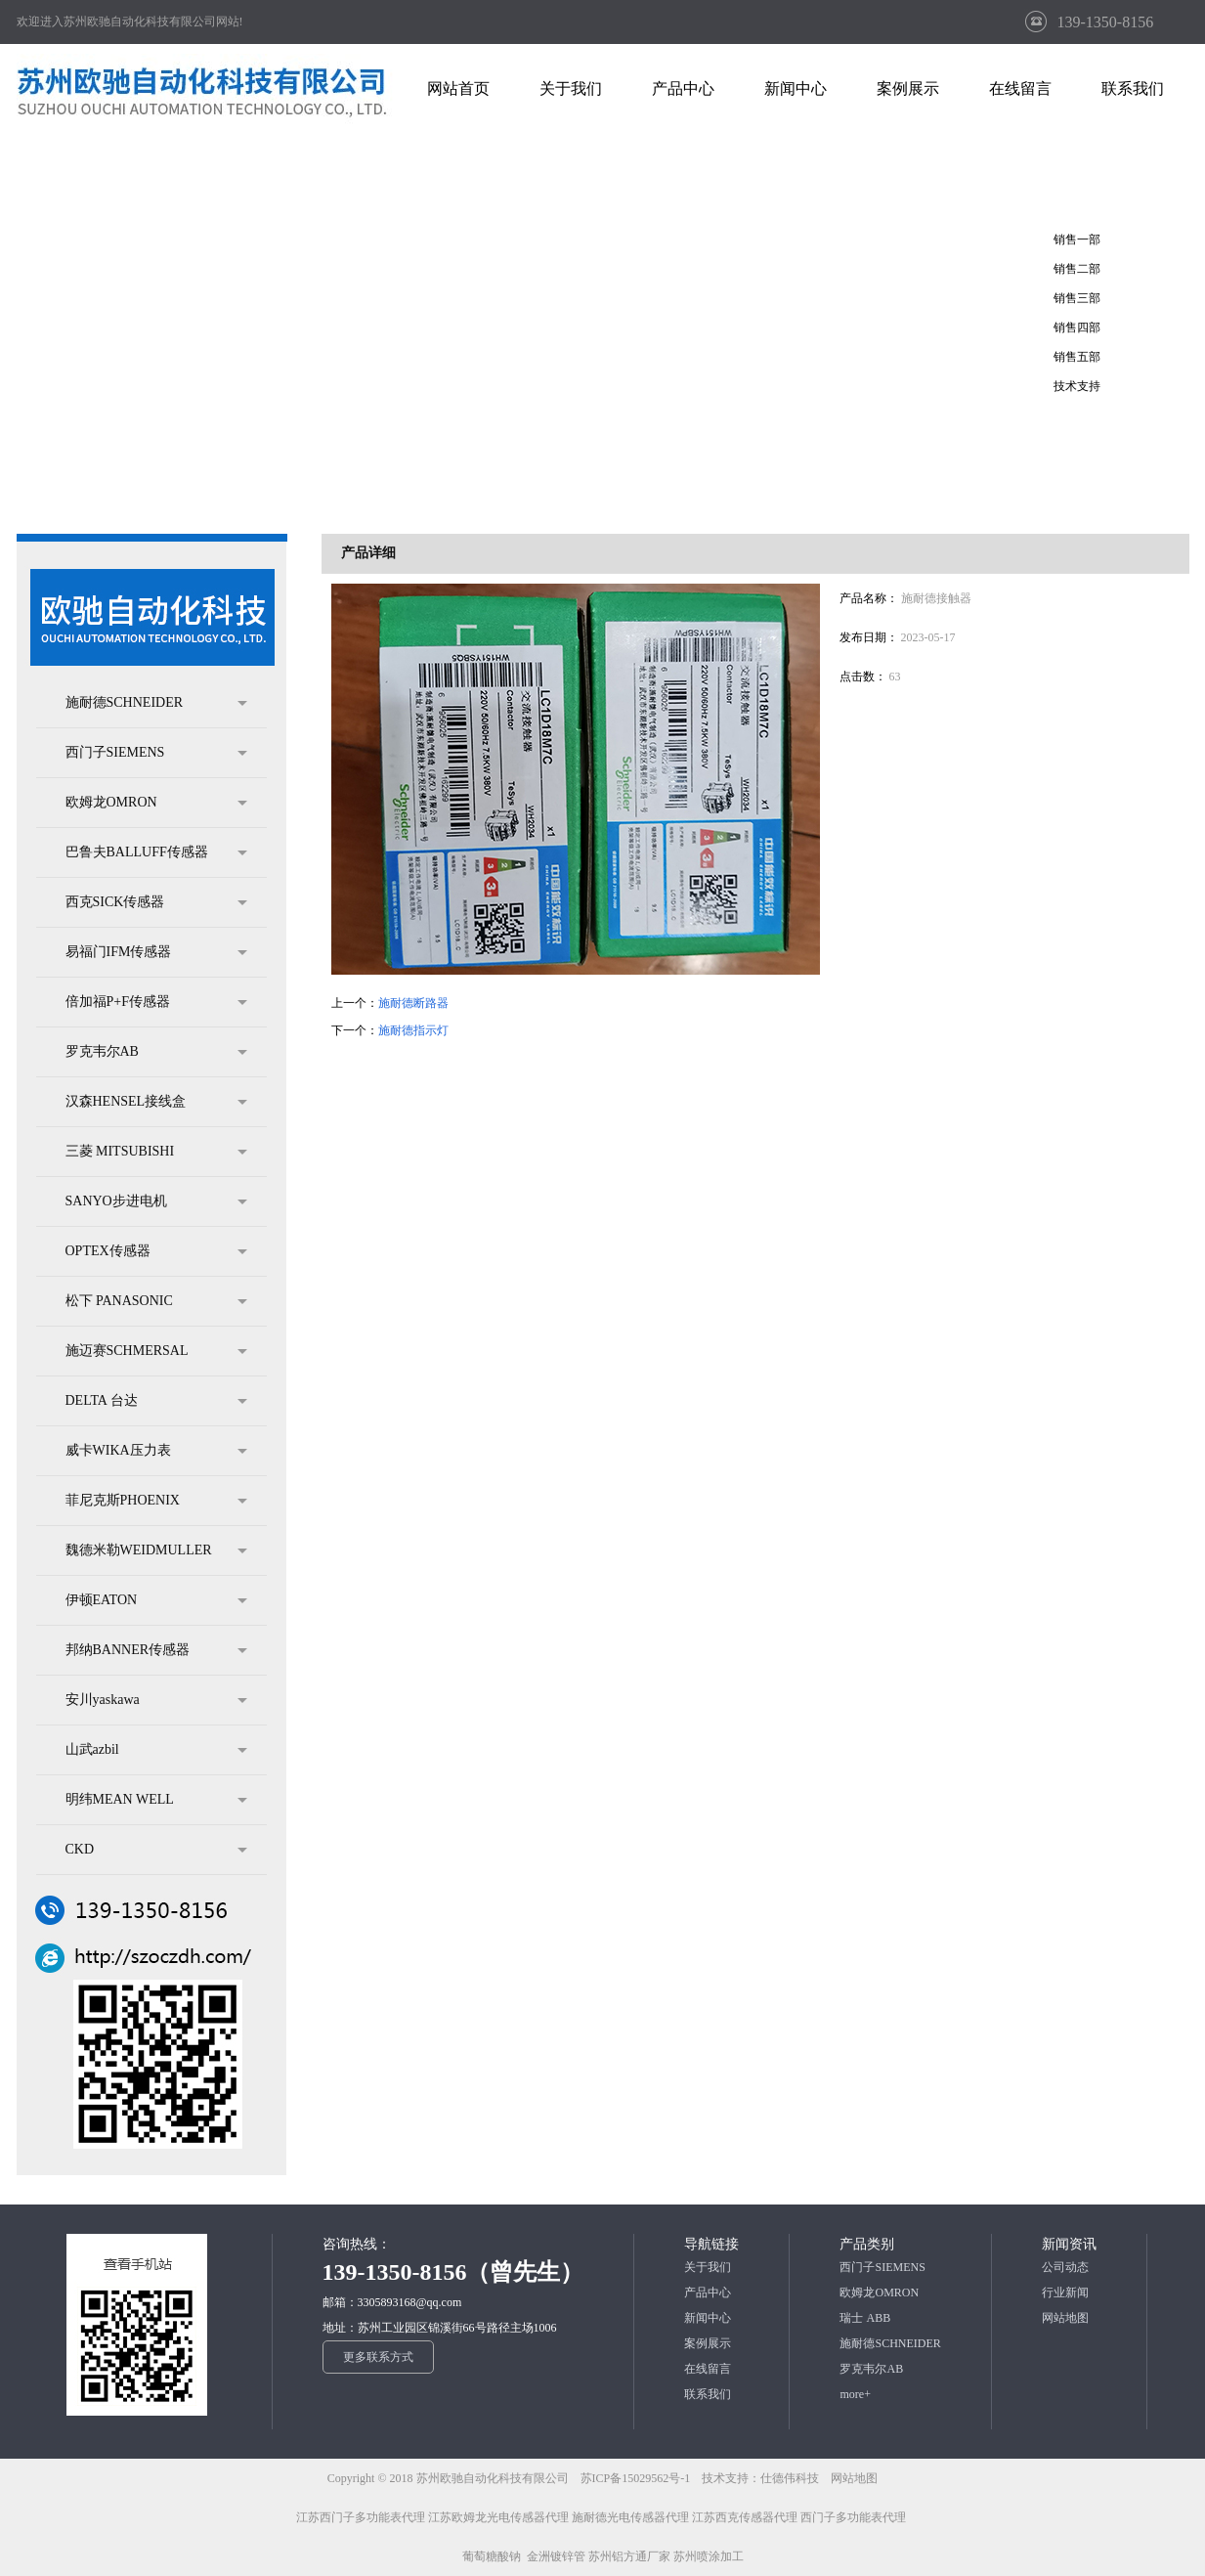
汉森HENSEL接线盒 (156, 1102)
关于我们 (707, 2267)
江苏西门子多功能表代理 (360, 2517)
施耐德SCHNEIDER (156, 703)
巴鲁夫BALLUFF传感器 (156, 852)
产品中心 (707, 2292)
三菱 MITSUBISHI (156, 1151)
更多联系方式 (378, 2357)
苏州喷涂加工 (708, 2556)
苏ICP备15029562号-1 (637, 2478)
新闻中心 (707, 2318)
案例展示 (707, 2343)
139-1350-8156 (1105, 22)
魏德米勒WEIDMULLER (156, 1550)
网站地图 (1065, 2318)
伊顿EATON (156, 1600)
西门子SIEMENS (156, 753)
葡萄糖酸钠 (491, 2556)
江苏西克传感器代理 (744, 2517)
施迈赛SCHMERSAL (156, 1351)
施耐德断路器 (413, 1003)
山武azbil (156, 1750)
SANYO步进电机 (156, 1201)
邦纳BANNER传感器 (156, 1650)
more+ (854, 2394)
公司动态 (1065, 2267)
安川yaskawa (156, 1700)
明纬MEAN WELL (156, 1800)
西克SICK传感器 (156, 902)
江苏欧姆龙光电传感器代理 (498, 2517)
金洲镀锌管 (556, 2556)
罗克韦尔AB (156, 1052)
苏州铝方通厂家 (629, 2556)
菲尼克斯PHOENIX (156, 1500)
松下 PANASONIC (156, 1301)
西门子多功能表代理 (853, 2517)
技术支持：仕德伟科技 (760, 2478)
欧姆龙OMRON (156, 802)
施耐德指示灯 (413, 1030)
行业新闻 (1065, 2292)
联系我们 (707, 2394)
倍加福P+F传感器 (156, 1002)
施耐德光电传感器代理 (630, 2517)
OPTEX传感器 (156, 1251)
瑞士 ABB (864, 2318)
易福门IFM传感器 (156, 952)
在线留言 (707, 2369)
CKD (156, 1849)
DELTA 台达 (156, 1401)
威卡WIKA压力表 (156, 1451)
